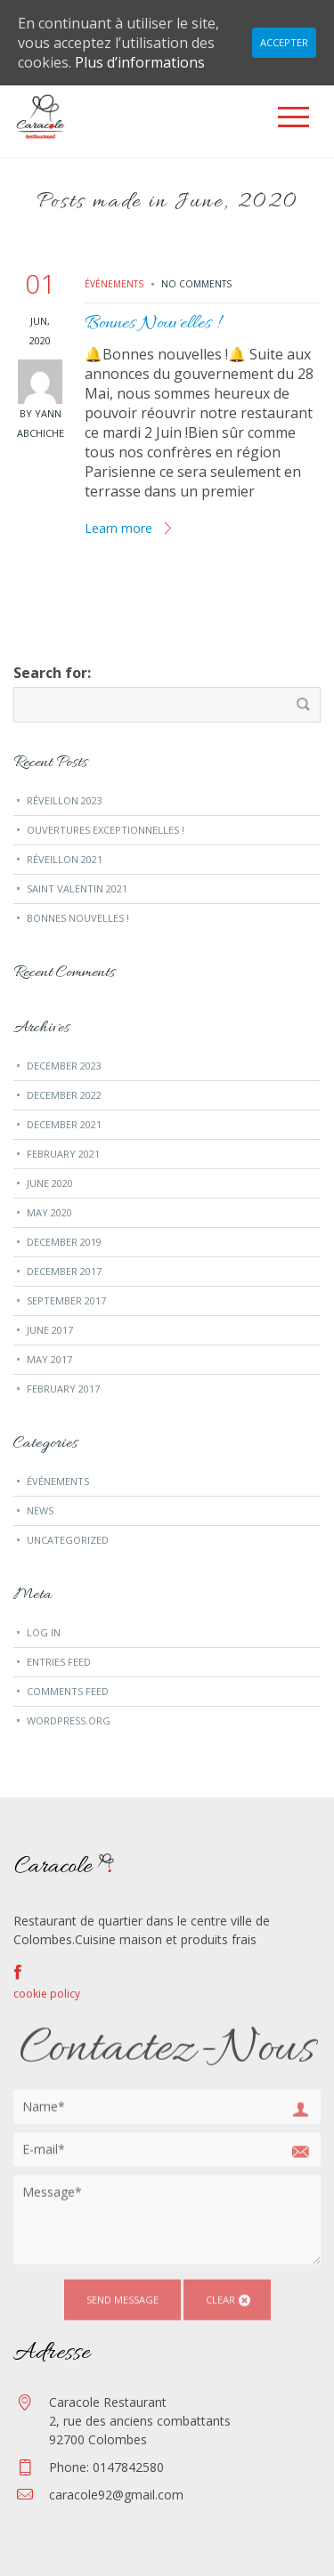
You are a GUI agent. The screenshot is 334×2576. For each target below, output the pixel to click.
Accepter (284, 42)
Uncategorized (68, 1539)
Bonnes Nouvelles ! (152, 324)
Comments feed (68, 1691)
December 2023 (64, 1065)
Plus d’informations (140, 62)
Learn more (118, 528)
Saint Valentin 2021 (77, 888)
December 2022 (64, 1095)
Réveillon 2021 (64, 859)
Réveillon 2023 (64, 800)
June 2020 (50, 1183)
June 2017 (50, 1329)
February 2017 (63, 1388)
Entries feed (59, 1661)
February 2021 (63, 1153)
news (40, 1510)
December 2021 (64, 1124)
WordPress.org (68, 1720)
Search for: (52, 672)
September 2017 (66, 1300)
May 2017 (49, 1359)
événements (114, 284)
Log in (44, 1632)
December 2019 (64, 1241)
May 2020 (49, 1212)
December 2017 (64, 1271)
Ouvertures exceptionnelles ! (105, 829)
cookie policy (46, 1993)
